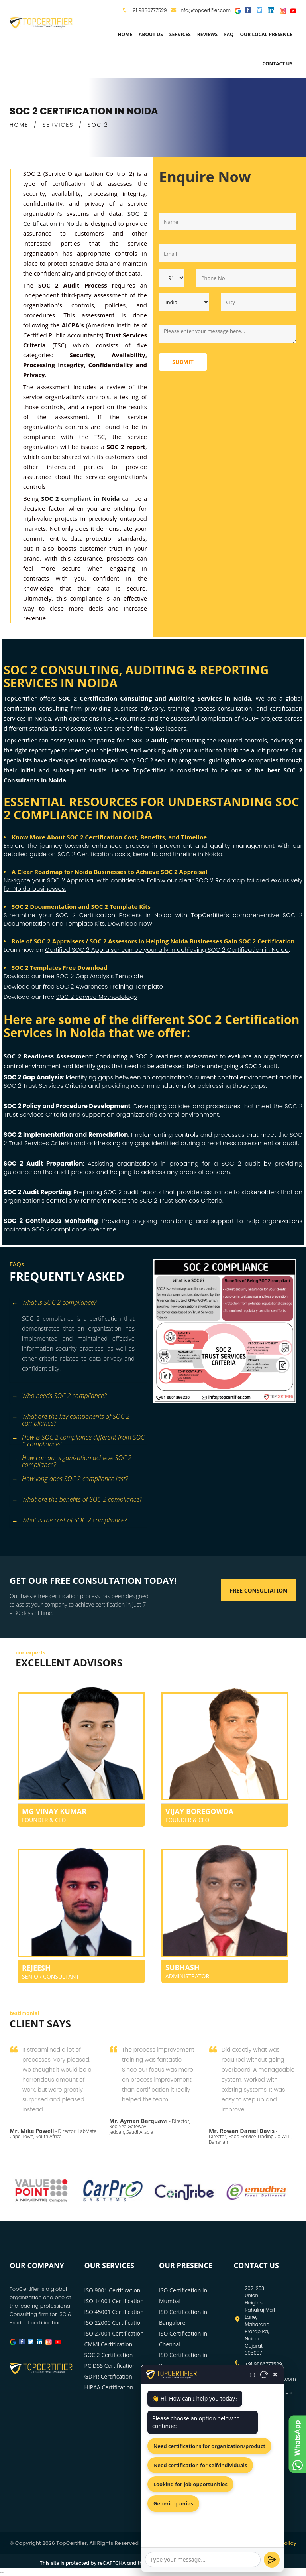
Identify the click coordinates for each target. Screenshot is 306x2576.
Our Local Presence (266, 34)
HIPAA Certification (108, 2387)
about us (151, 34)
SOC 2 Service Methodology (96, 997)
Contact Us (277, 63)
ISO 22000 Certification (114, 2322)
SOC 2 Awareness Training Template (109, 986)
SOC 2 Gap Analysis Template (100, 976)
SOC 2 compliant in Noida (80, 498)
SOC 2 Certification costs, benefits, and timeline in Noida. (140, 854)
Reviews (207, 34)
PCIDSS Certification (110, 2365)
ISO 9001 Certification (112, 2290)
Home (125, 34)
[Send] (272, 2560)
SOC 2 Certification (108, 2355)
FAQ (228, 34)
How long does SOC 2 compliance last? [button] (70, 1479)
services (180, 34)
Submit (183, 362)
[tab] (78, 1303)
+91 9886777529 (148, 10)
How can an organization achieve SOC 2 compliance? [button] (71, 1459)
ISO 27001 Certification (114, 2333)
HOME (19, 125)
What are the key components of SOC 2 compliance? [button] (70, 1417)
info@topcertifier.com (201, 10)
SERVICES (58, 125)
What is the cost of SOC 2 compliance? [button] (69, 1520)
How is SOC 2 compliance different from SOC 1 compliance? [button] (78, 1438)
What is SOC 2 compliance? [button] (54, 1303)
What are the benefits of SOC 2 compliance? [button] (77, 1500)
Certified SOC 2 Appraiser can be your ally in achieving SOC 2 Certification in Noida (167, 949)
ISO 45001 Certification (114, 2312)
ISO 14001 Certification (114, 2301)
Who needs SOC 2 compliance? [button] (59, 1396)
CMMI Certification (108, 2344)
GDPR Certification (108, 2376)
